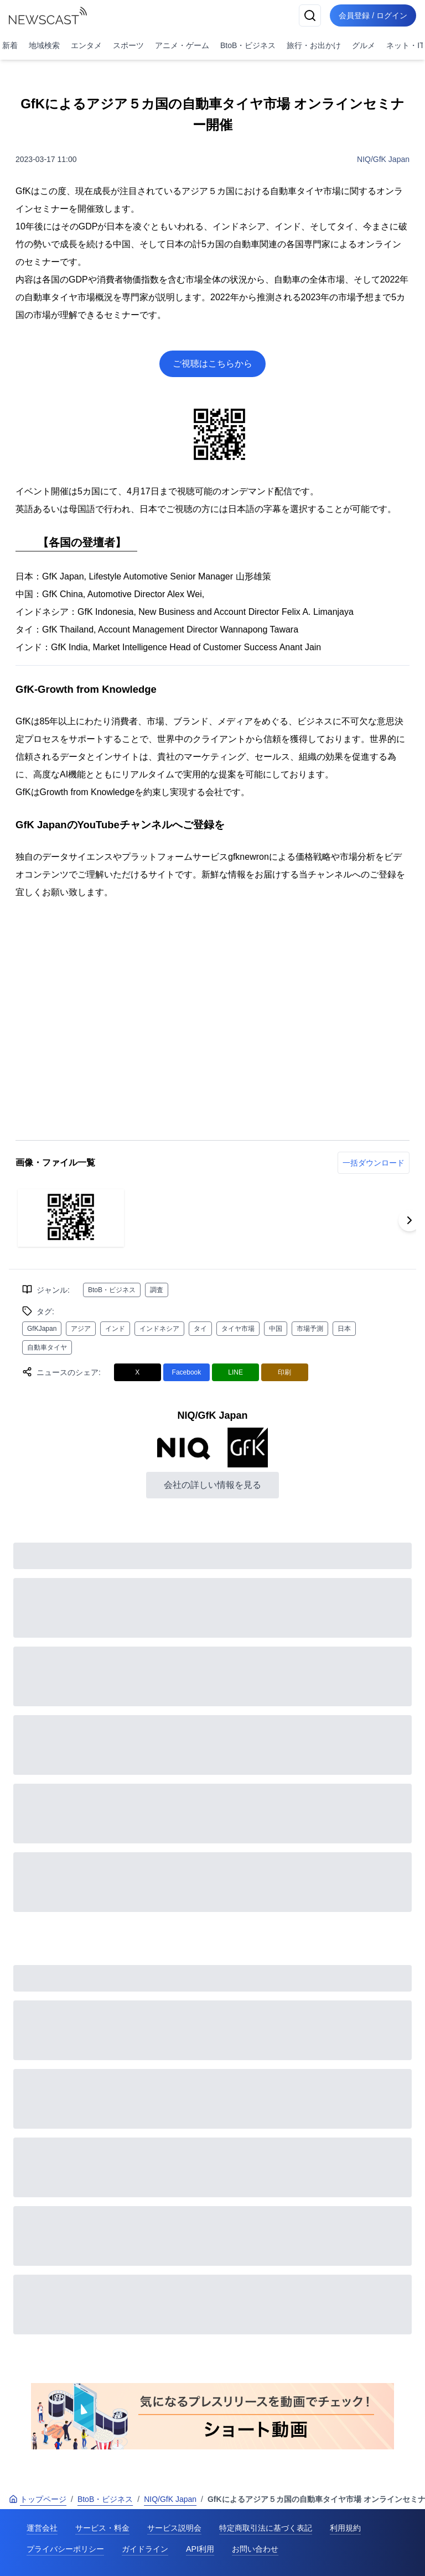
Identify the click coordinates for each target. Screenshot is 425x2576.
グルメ (363, 45)
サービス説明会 (174, 2527)
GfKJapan (41, 1329)
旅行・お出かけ (314, 45)
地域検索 (44, 45)
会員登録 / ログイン (373, 15)
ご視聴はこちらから (212, 363)
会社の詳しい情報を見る (212, 1485)
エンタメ (86, 45)
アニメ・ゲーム (182, 45)
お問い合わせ (255, 2548)
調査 (156, 1290)
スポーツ (128, 45)
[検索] (310, 15)
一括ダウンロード (374, 1162)
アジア (81, 1329)
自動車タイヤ (47, 1347)
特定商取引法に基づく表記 (265, 2527)
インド (115, 1329)
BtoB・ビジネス (248, 45)
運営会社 (42, 2527)
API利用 (200, 2548)
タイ (200, 1329)
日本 (344, 1329)
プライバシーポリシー (65, 2548)
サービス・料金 (102, 2527)
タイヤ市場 (238, 1329)
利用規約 (345, 2527)
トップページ (37, 2499)
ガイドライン (145, 2548)
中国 (275, 1329)
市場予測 (310, 1329)
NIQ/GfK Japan (383, 159)
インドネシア (159, 1329)
